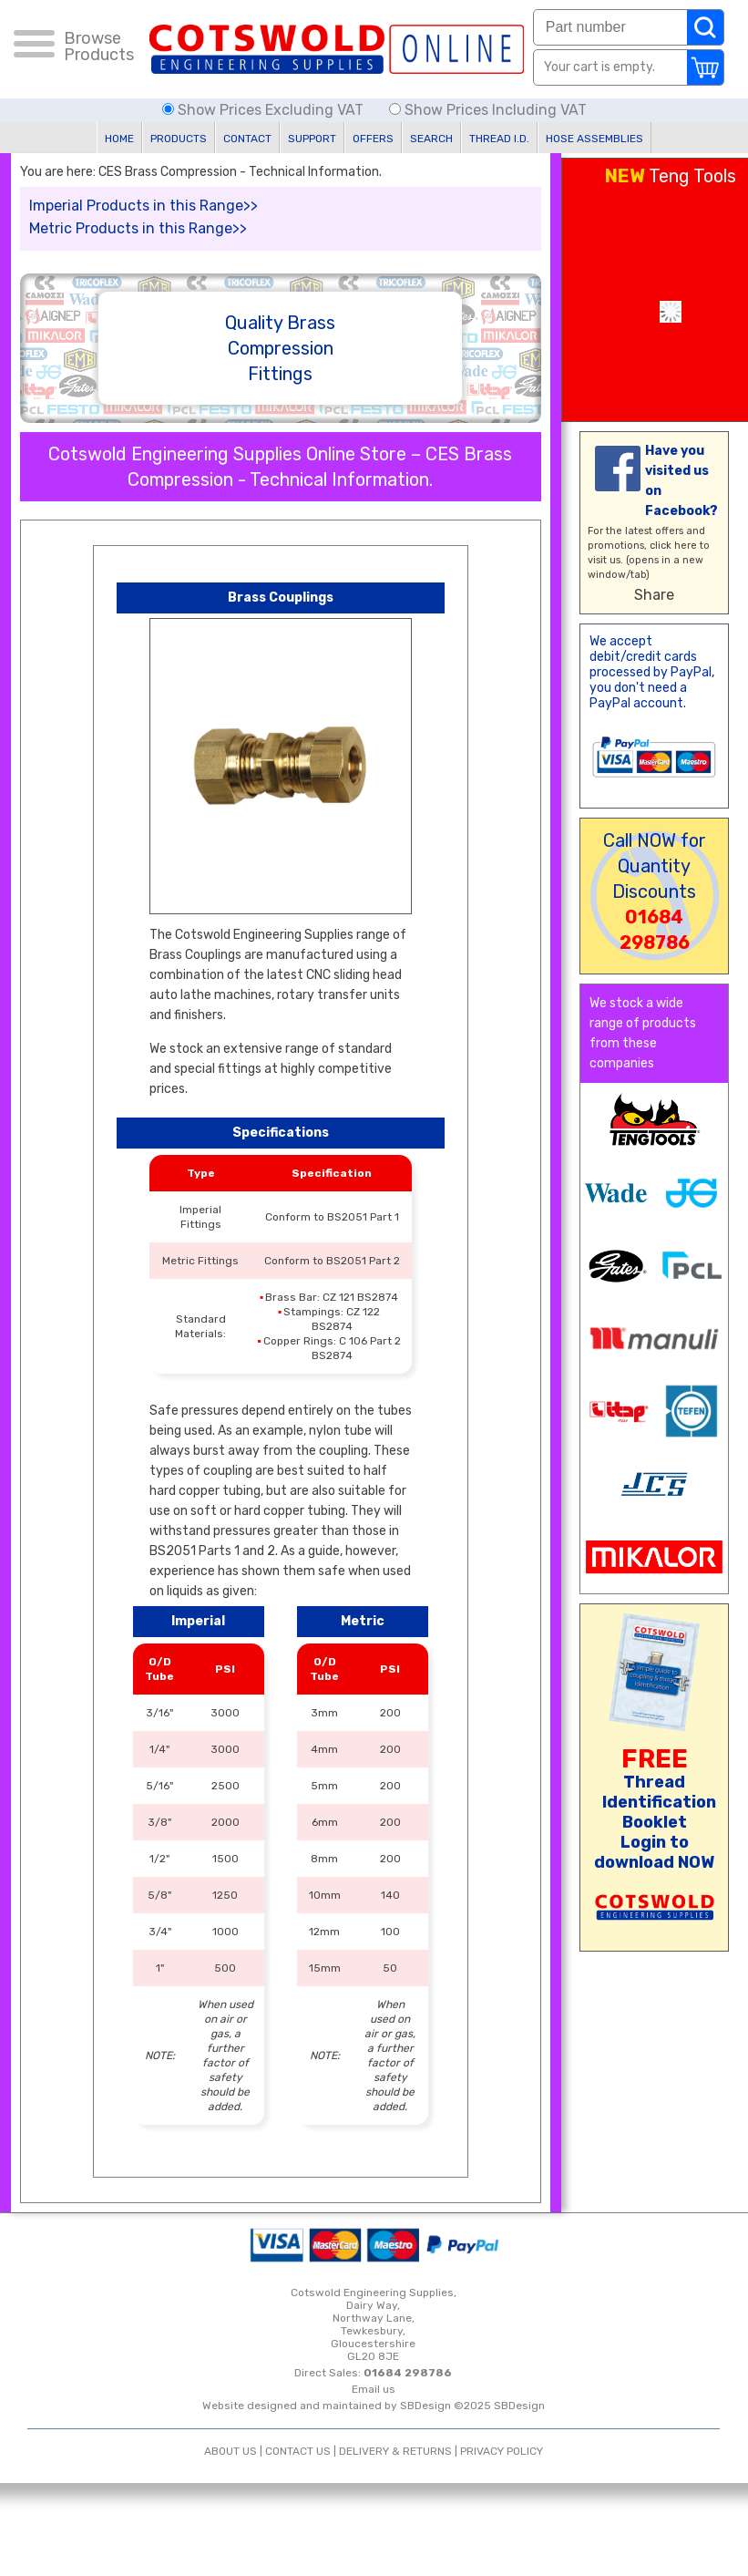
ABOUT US (230, 2451)
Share (654, 594)
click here (673, 545)
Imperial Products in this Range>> (143, 205)
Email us (373, 2389)
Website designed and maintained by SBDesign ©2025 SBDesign (373, 2405)
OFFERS (373, 138)
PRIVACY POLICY (501, 2451)
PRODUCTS (178, 138)
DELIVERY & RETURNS (395, 2451)
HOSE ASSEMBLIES (594, 138)
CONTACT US (298, 2451)
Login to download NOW (654, 1852)
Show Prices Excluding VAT (264, 109)
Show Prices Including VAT (488, 109)
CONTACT (247, 138)
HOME (119, 138)
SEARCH (431, 138)
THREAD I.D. (499, 138)
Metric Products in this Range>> (138, 228)
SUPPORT (312, 138)
